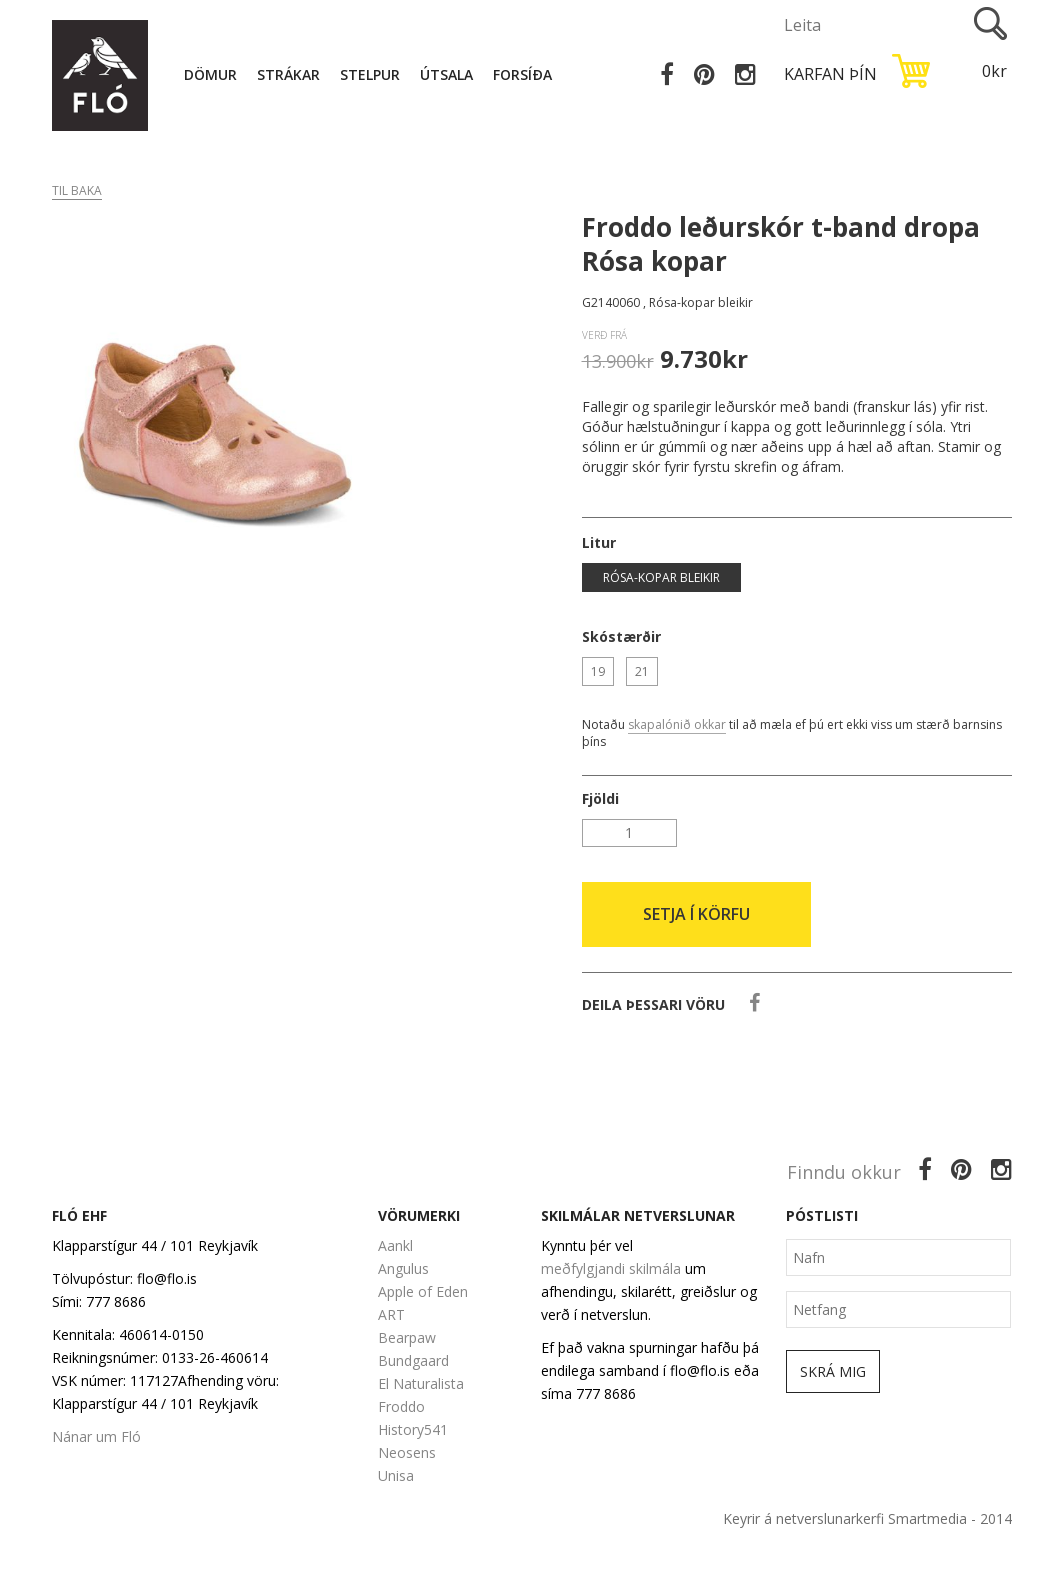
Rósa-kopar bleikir (661, 577)
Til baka (77, 190)
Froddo (401, 1406)
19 (598, 671)
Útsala (446, 74)
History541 (413, 1429)
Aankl (395, 1245)
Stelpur (370, 74)
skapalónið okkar (677, 724)
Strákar (288, 74)
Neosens (407, 1452)
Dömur (210, 74)
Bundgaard (413, 1360)
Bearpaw (407, 1337)
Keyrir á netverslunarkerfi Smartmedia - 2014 (867, 1518)
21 (642, 671)
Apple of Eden (423, 1291)
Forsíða (522, 74)
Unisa (396, 1475)
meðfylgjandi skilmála (611, 1268)
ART (391, 1314)
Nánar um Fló (96, 1436)
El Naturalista (421, 1383)
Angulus (403, 1268)
